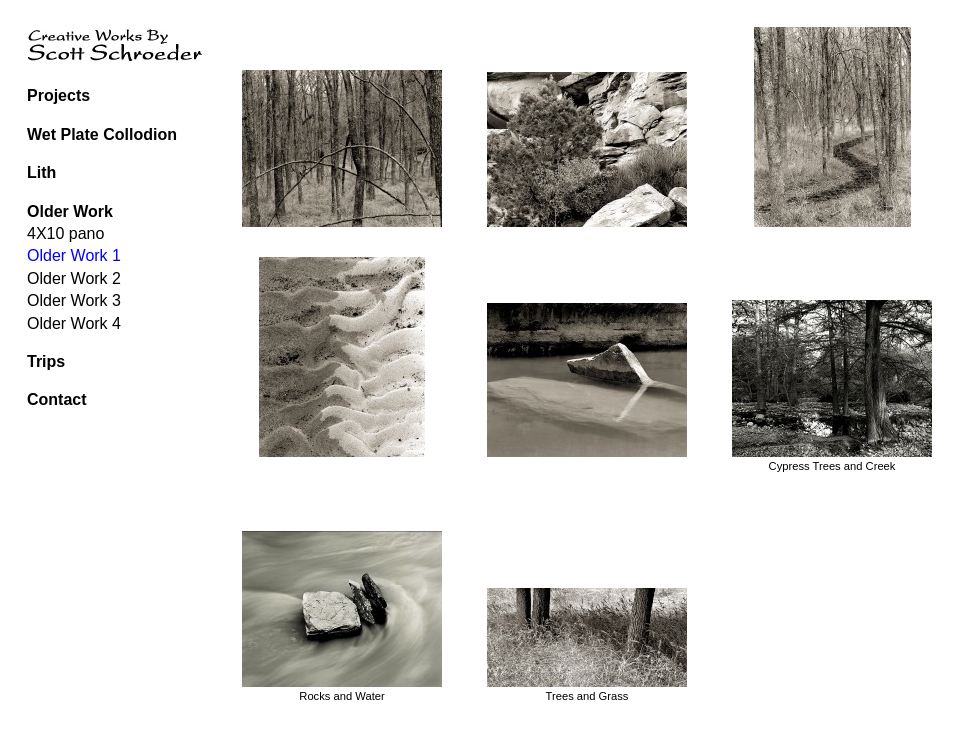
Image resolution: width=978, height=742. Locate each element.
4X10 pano (65, 233)
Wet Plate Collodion (102, 134)
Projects (58, 95)
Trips (46, 361)
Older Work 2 (74, 278)
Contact (57, 399)
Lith (41, 172)
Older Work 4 (74, 323)
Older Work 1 (74, 255)
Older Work (70, 211)
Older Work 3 (74, 300)
